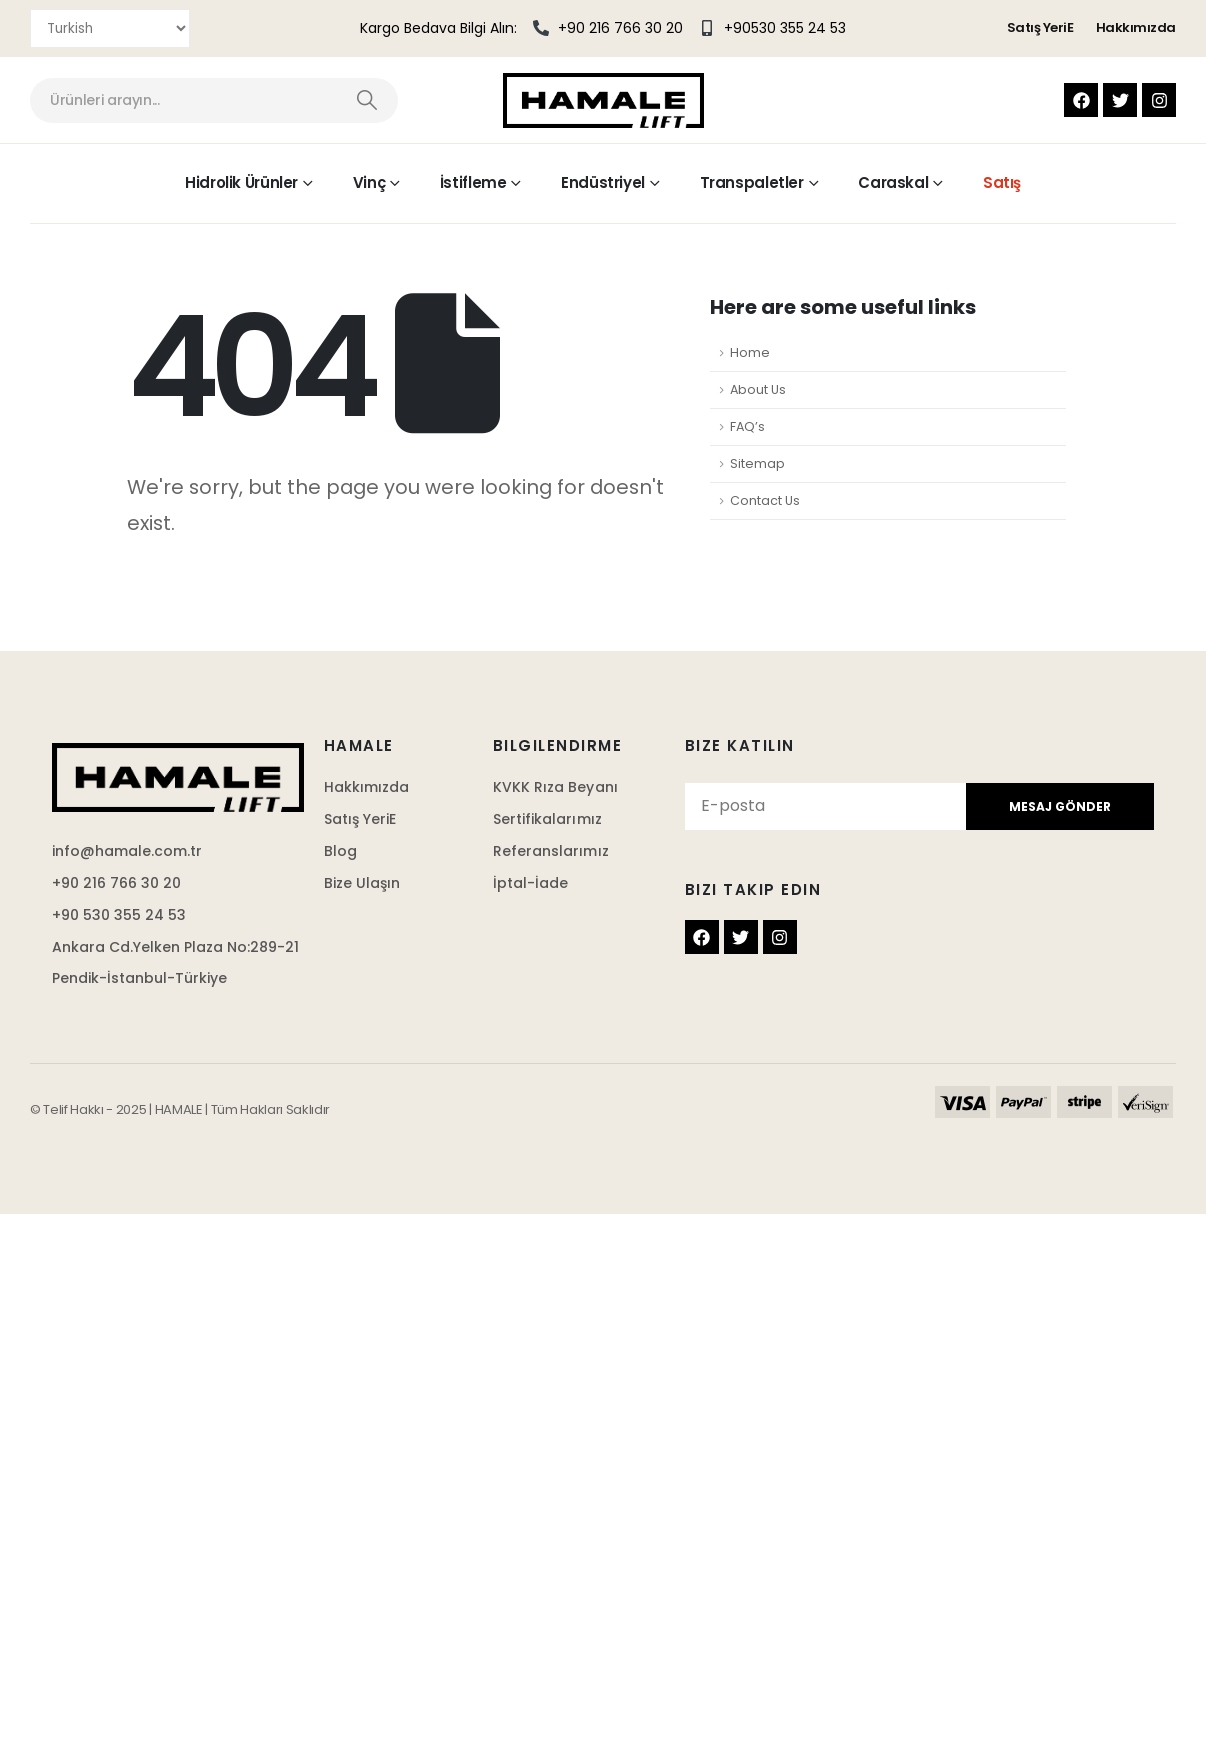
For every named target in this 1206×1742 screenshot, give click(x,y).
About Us (758, 389)
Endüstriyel (603, 182)
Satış (1002, 182)
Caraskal (893, 182)
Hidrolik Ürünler (241, 182)
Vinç (369, 182)
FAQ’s (747, 426)
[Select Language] (110, 28)
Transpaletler (752, 182)
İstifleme (473, 182)
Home (750, 352)
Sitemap (757, 463)
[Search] (367, 100)
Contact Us (765, 500)
